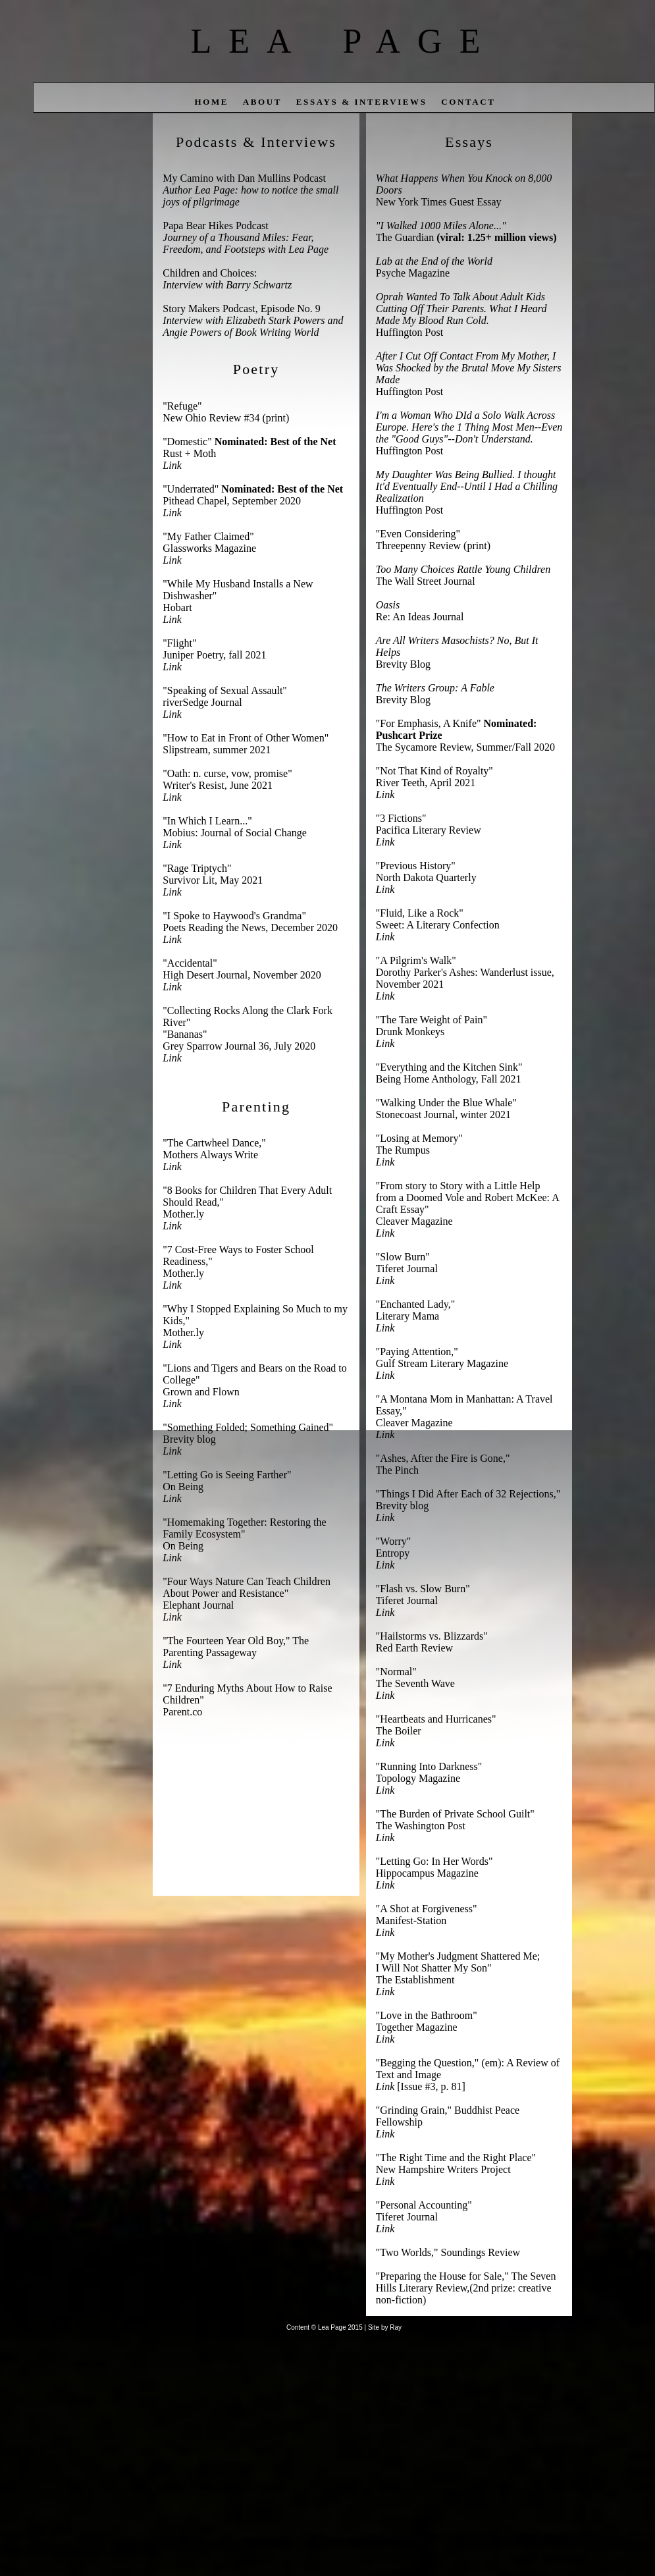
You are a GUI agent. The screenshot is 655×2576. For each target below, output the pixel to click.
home (211, 102)
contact (468, 102)
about (262, 102)
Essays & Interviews (361, 102)
